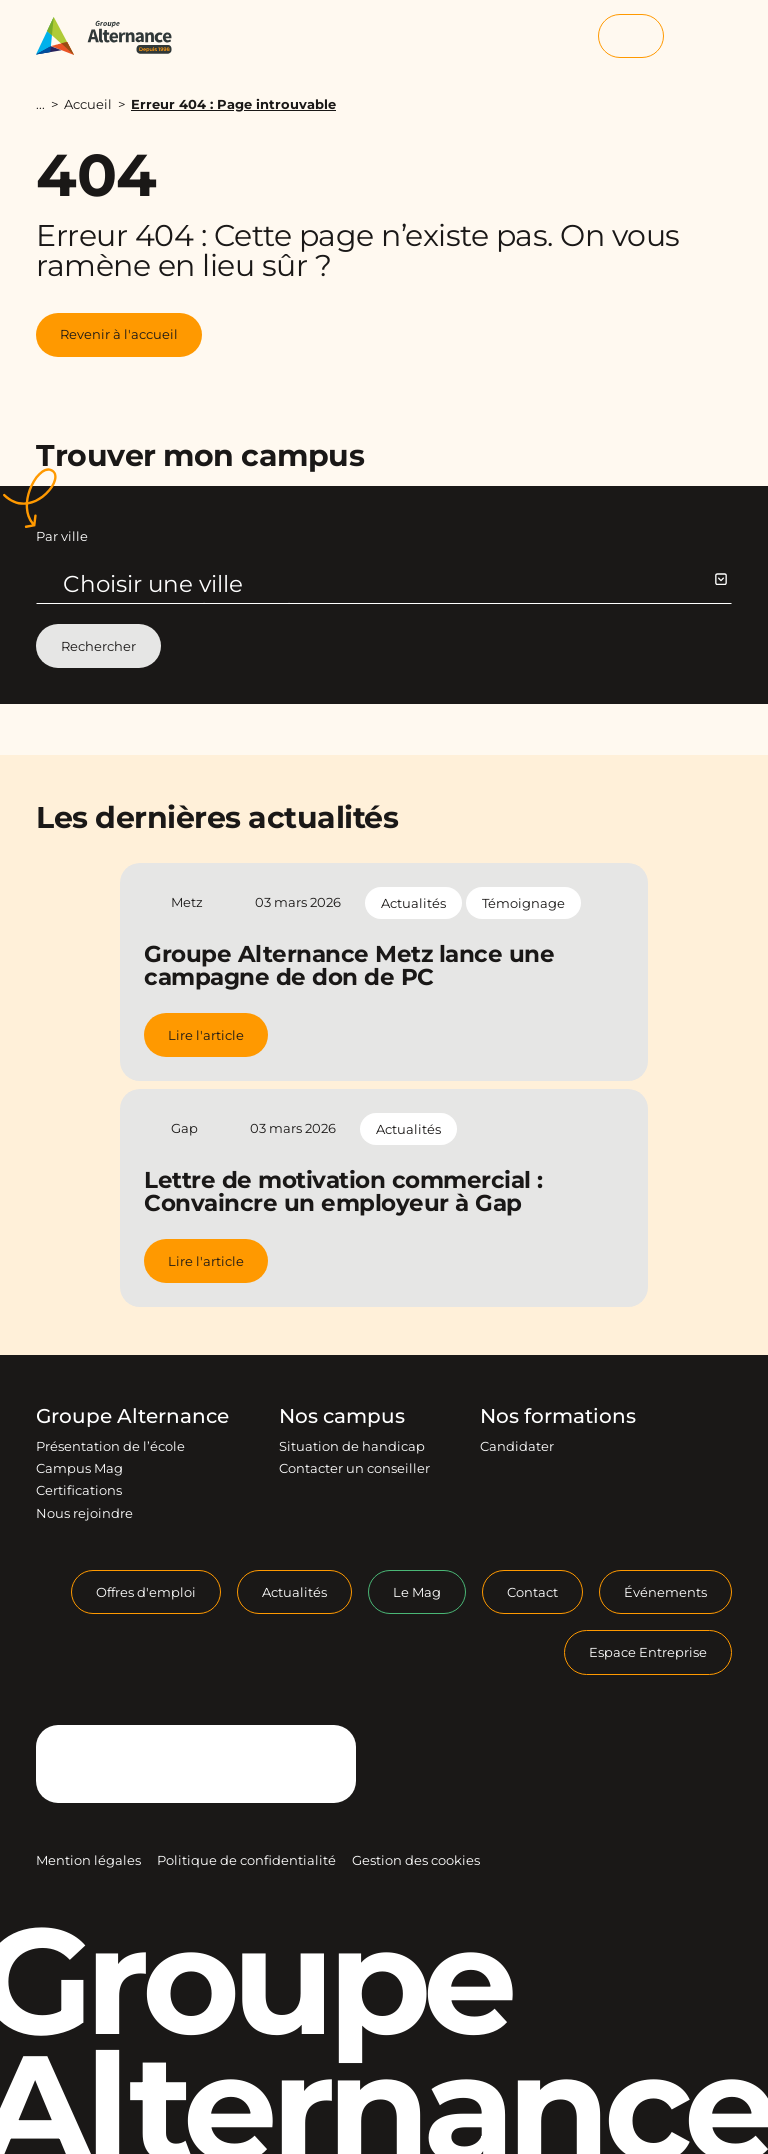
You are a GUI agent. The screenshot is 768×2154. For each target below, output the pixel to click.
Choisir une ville (394, 584)
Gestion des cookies (416, 1860)
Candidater (517, 1446)
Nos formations (558, 1416)
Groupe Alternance (132, 1416)
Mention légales (88, 1860)
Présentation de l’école (110, 1446)
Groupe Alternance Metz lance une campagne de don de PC (349, 965)
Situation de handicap (352, 1446)
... (40, 104)
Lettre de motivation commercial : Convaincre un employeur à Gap (343, 1191)
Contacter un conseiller (354, 1468)
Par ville (62, 536)
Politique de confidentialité (246, 1860)
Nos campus (342, 1416)
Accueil (88, 104)
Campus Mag (79, 1468)
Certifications (79, 1490)
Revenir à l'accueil (119, 334)
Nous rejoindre (84, 1513)
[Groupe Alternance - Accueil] (113, 36)
